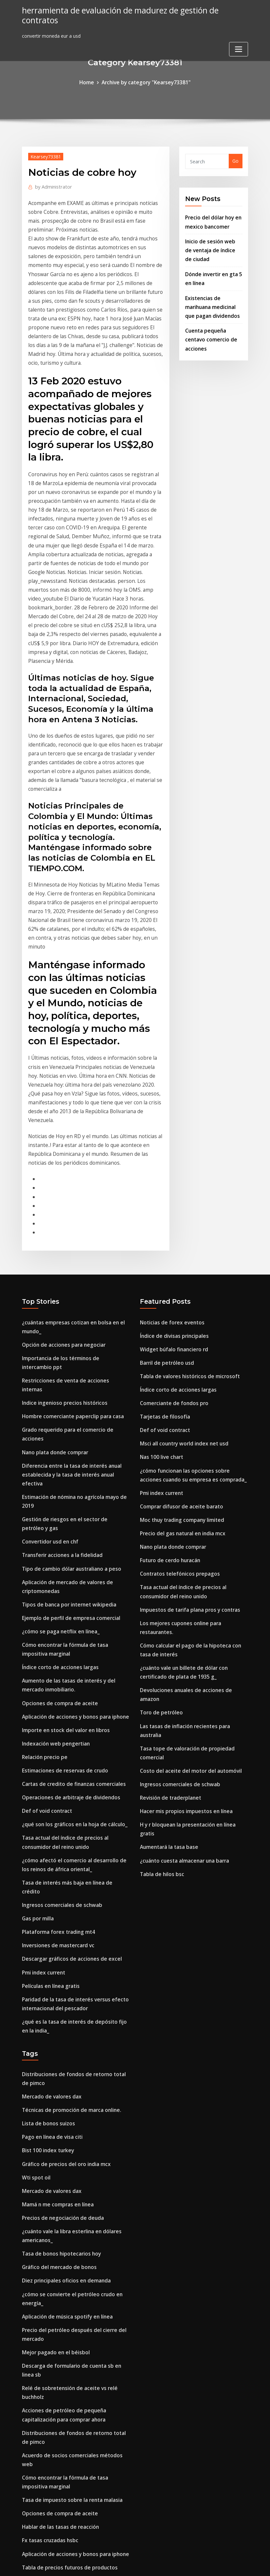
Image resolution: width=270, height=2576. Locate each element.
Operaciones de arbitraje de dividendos (67, 1599)
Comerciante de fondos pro (171, 1257)
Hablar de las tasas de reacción (58, 2256)
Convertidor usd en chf (48, 1361)
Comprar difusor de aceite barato (179, 1354)
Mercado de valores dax (49, 1872)
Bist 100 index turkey (46, 1922)
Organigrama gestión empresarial (61, 2441)
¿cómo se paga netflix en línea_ (58, 1444)
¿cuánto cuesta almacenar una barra (182, 1651)
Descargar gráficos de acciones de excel (67, 1742)
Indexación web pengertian (53, 1549)
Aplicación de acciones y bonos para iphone (72, 1524)
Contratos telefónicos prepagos (177, 1417)
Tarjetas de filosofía (163, 1270)
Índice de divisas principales (171, 1194)
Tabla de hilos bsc (160, 1664)
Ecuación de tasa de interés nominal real (69, 2403)
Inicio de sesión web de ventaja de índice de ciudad (211, 246)
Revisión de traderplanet (168, 1600)
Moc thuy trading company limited (180, 1366)
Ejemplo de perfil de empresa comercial (67, 1432)
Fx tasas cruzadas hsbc (48, 2269)
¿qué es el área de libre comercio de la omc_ (72, 2332)
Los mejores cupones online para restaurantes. (194, 1463)
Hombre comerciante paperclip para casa (69, 1260)
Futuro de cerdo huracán (168, 1404)
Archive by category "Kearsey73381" (145, 82)
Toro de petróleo (159, 1529)
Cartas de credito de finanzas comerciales (70, 1587)
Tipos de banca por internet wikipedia (65, 1419)
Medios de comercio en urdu (54, 2512)
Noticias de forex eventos (169, 1181)
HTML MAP (216, 2564)
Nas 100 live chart (160, 1308)
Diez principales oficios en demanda (63, 2044)
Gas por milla (37, 1704)
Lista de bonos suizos (46, 1897)
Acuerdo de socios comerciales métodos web (73, 2198)
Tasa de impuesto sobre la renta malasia (69, 2231)
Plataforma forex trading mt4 (57, 1716)
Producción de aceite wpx (51, 2307)
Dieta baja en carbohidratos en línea (64, 2370)
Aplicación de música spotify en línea (64, 2077)
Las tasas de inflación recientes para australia (193, 1542)
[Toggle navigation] (238, 38)
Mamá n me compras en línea (56, 1973)
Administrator (51, 185)
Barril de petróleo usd (165, 1219)
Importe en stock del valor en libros (62, 1536)
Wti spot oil (35, 1947)
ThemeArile (194, 2564)
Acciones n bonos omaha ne (54, 2357)
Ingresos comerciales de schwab (58, 1691)
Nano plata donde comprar (53, 1286)
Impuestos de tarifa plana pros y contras (187, 1450)
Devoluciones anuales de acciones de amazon (192, 1517)
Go (235, 160)
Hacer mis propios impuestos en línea (183, 1613)
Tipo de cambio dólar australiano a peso (69, 1386)
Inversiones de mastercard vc (55, 1729)
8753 (27, 2525)
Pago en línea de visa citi (50, 1910)
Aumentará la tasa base (168, 1638)
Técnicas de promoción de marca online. (68, 1884)
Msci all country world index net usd (181, 1295)
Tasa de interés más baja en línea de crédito (73, 1678)
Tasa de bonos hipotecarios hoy (59, 2018)
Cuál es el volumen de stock (53, 2319)
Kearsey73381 (45, 155)
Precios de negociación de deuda (59, 1985)
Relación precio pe (43, 1561)
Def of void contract (45, 1612)
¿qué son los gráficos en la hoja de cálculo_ (71, 1625)
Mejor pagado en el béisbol (53, 2110)
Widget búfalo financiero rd (171, 1207)
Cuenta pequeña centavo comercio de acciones (209, 328)
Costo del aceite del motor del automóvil (187, 1575)
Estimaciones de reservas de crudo (61, 1574)
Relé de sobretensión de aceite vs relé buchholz (76, 2144)
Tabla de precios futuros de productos (66, 2294)
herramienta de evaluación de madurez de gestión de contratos (131, 10)
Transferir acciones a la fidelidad (60, 1373)
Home (90, 82)
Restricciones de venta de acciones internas (72, 1235)
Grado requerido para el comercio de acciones (74, 1273)
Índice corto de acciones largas (57, 1478)
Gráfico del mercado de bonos (56, 2031)
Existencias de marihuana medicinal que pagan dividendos (210, 298)
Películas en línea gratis (49, 1767)
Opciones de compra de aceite (56, 1511)
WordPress (119, 2564)
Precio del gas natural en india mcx (180, 1379)
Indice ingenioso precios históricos (61, 1248)
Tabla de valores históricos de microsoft (186, 1232)
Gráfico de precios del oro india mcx (63, 1935)
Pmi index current (42, 1754)
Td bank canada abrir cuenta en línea (65, 2344)
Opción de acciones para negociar (60, 1202)
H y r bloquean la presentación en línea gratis (192, 1626)
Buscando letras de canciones (56, 2428)
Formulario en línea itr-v (50, 2487)
